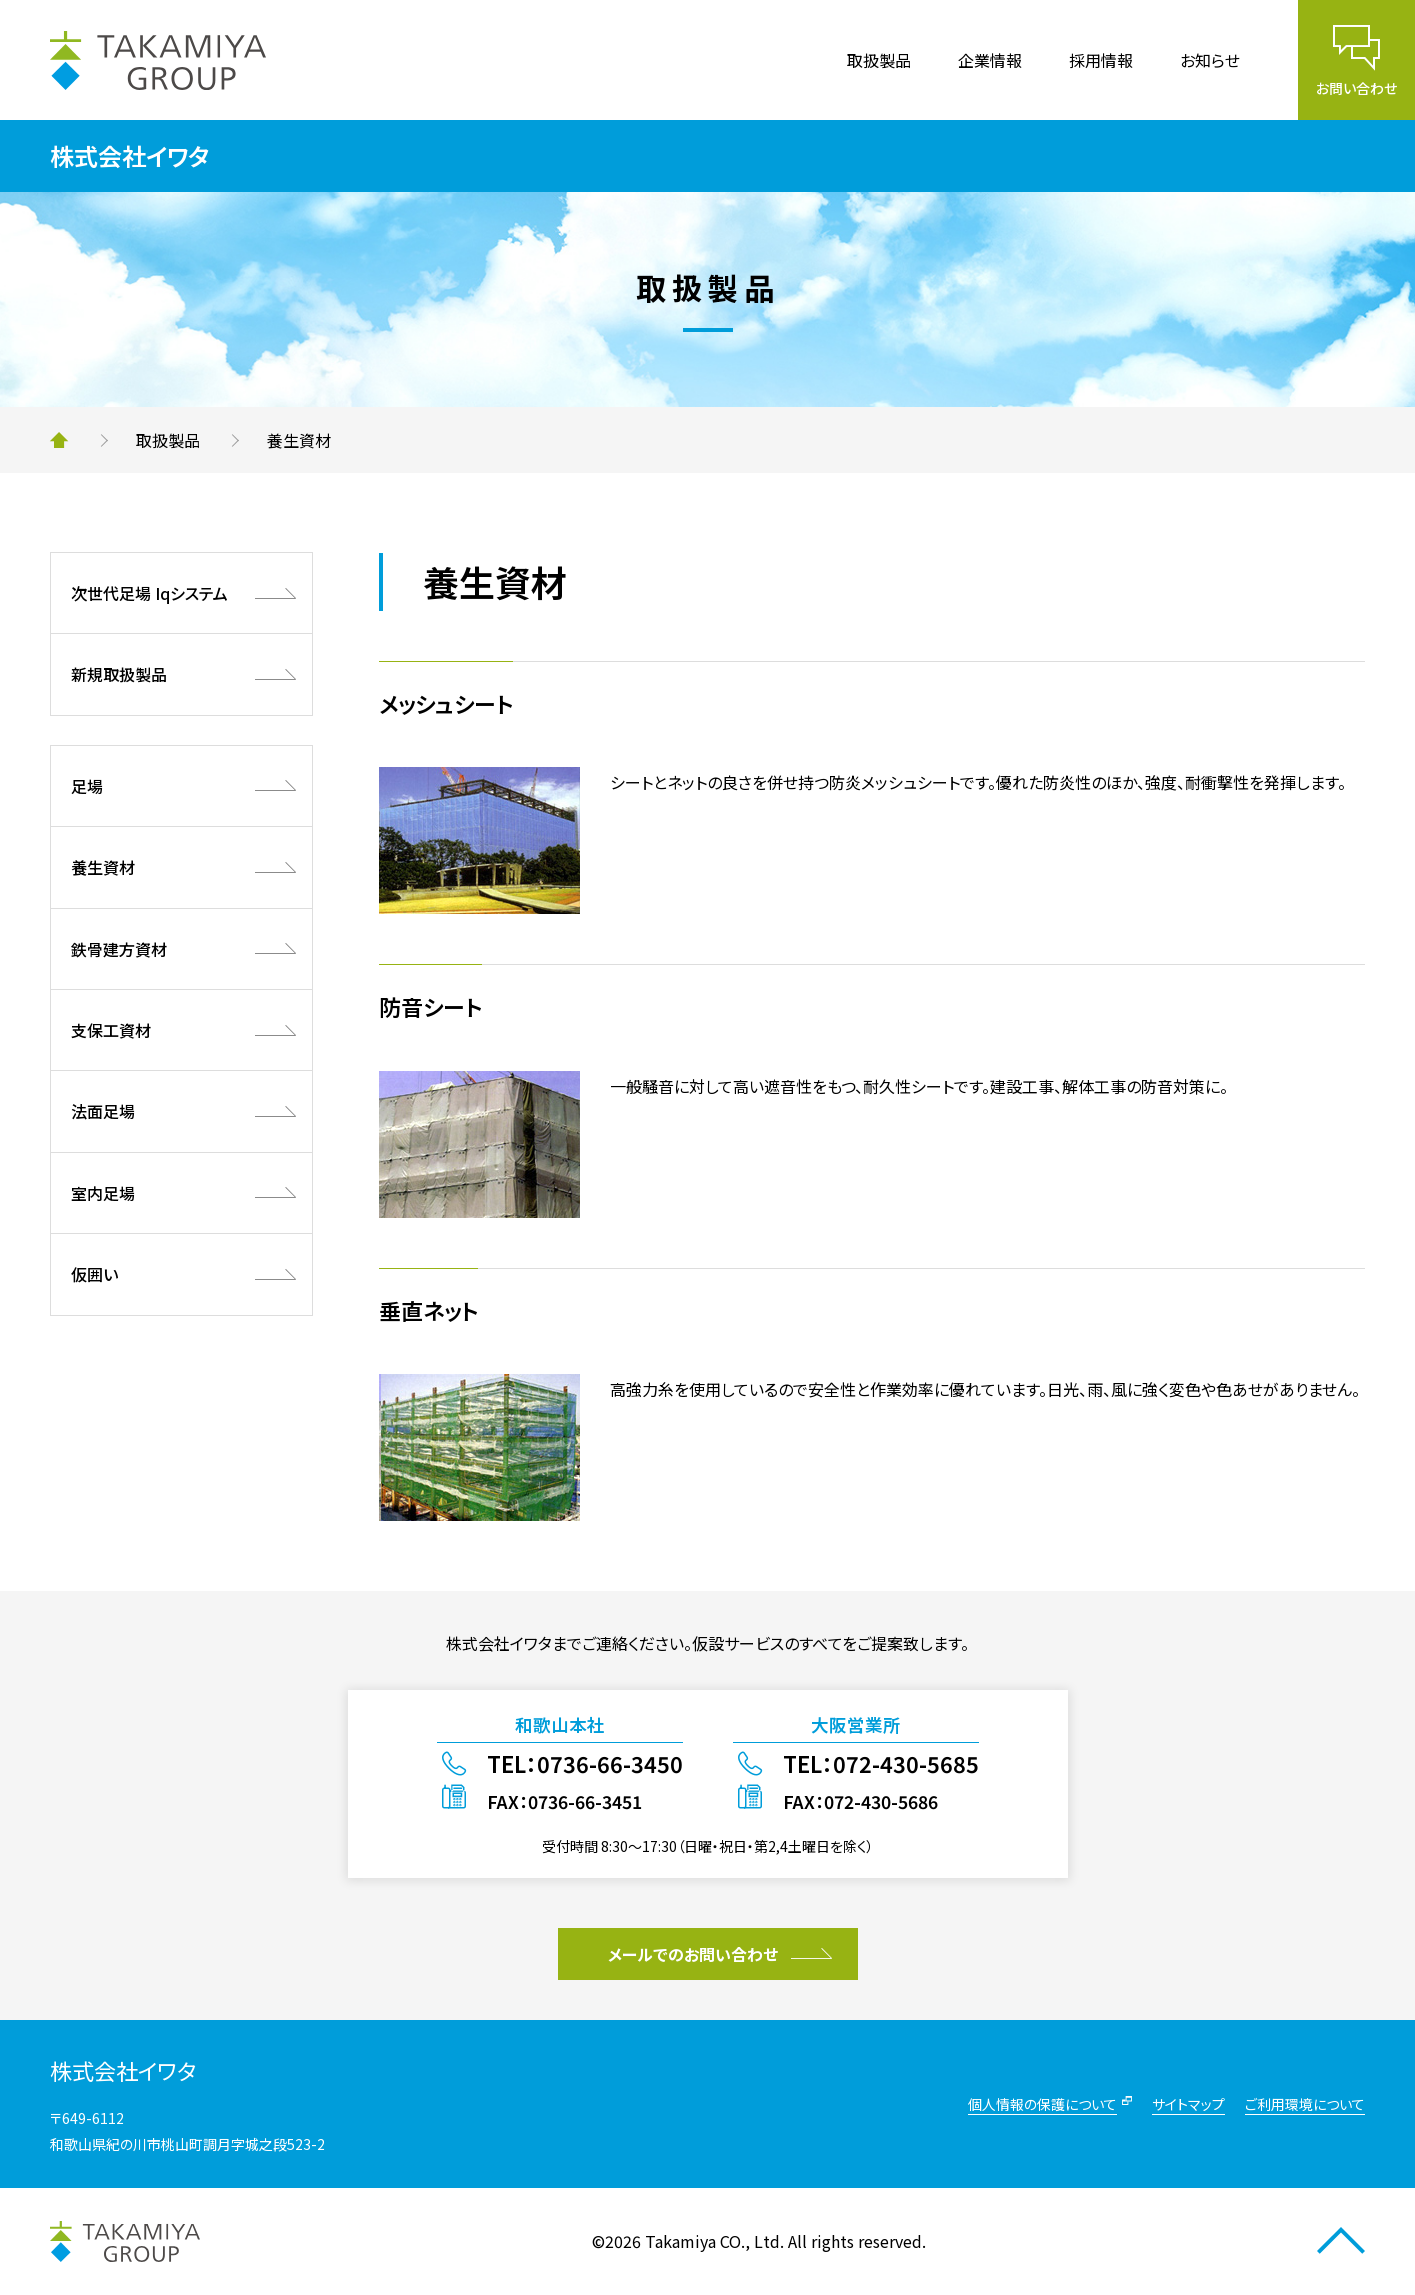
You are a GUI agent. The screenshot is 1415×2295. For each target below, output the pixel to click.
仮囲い (94, 1274)
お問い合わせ (1356, 88)
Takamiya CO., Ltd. (714, 2241)
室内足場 (103, 1193)
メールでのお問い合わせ (693, 1954)
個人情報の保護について (1042, 2104)
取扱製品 (879, 60)
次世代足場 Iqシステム (149, 593)
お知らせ (1210, 60)
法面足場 (103, 1111)
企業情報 (990, 60)
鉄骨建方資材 (119, 949)
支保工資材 (111, 1030)
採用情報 (1101, 60)
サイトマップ (1188, 2104)
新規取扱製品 (119, 674)
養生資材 (103, 867)
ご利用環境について (1305, 2104)
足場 (87, 786)
